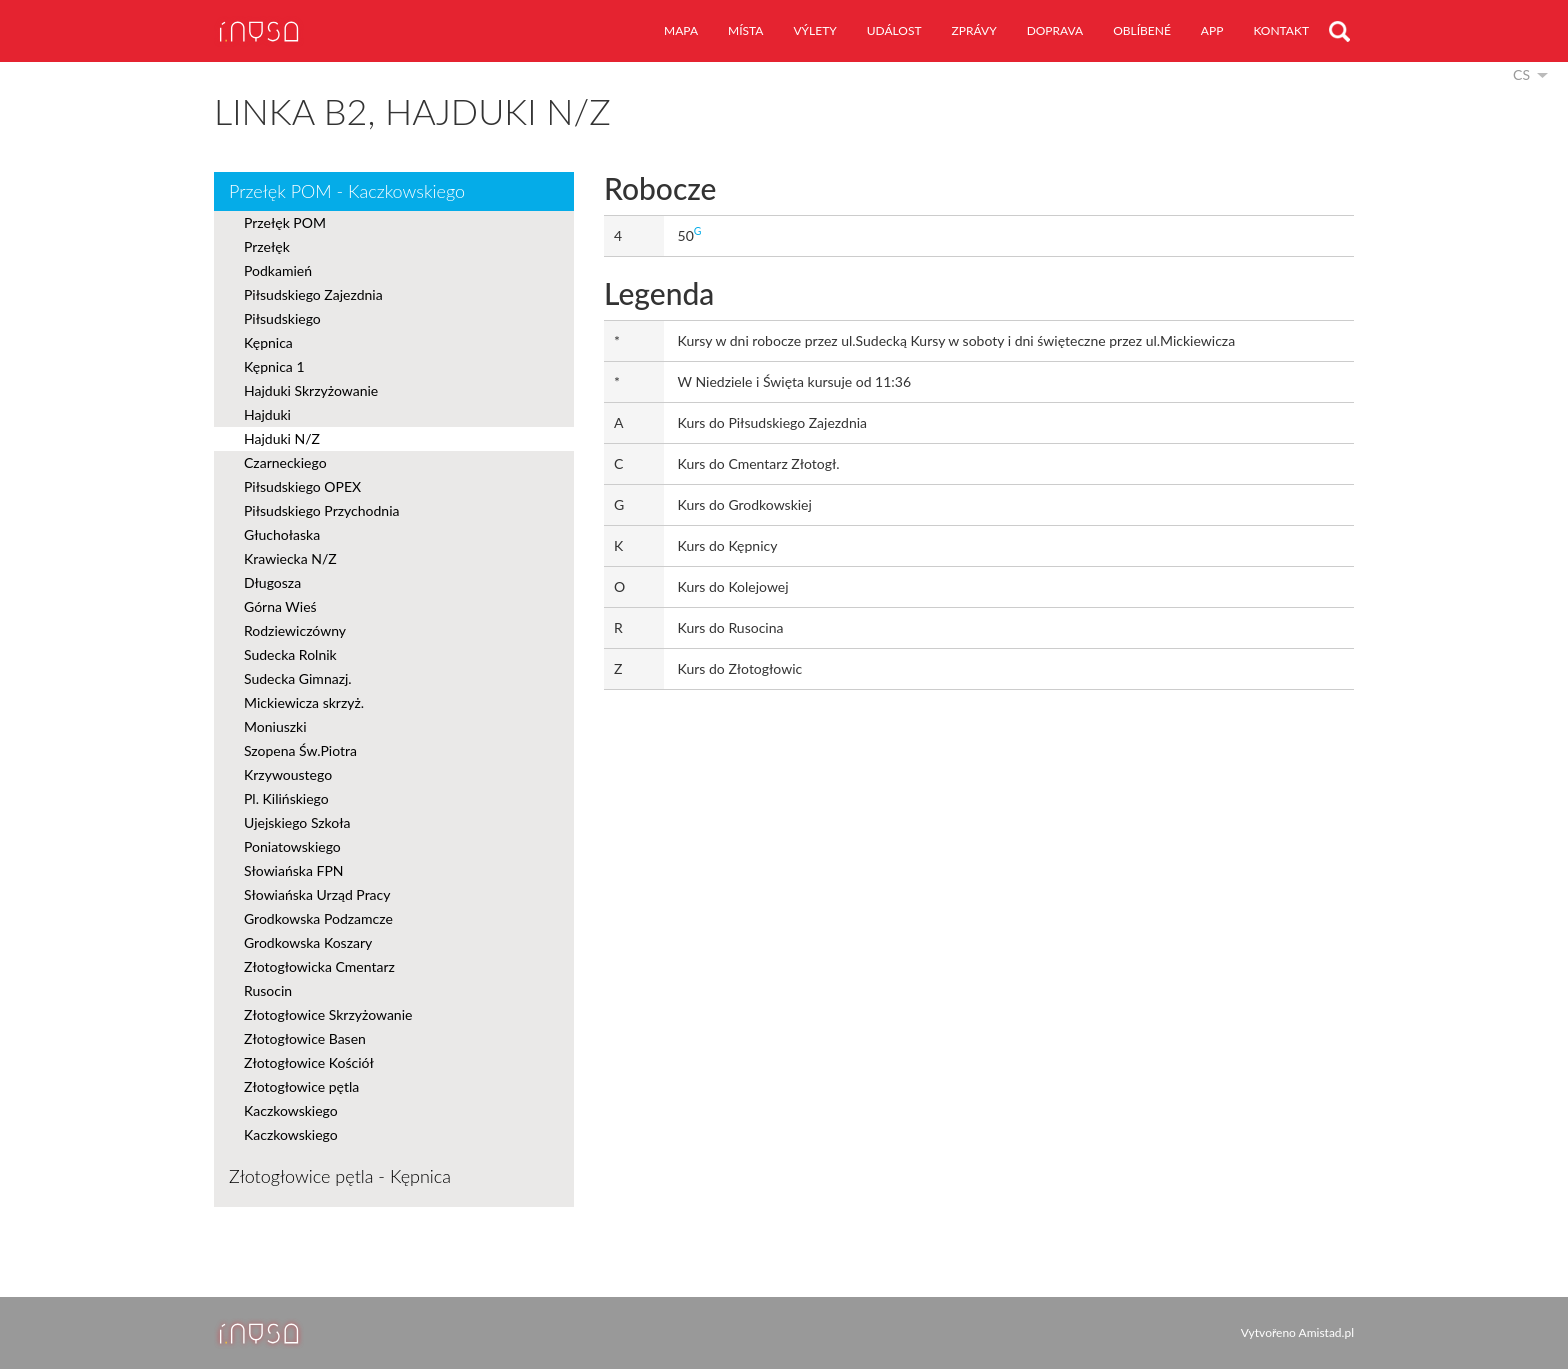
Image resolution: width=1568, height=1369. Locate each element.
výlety (814, 30)
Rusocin (268, 990)
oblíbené (1142, 30)
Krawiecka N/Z (290, 558)
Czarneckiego (285, 462)
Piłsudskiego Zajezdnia (313, 294)
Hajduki (267, 414)
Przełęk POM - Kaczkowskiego (347, 191)
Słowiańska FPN (293, 870)
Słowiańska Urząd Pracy (317, 894)
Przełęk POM (285, 222)
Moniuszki (275, 726)
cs (1521, 74)
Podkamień (278, 270)
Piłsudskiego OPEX (302, 486)
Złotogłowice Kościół (309, 1062)
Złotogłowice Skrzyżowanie (328, 1014)
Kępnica (268, 342)
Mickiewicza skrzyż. (304, 702)
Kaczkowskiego (291, 1110)
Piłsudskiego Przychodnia (322, 510)
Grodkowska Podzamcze (318, 918)
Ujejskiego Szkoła (297, 822)
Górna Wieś (280, 606)
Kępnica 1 (274, 366)
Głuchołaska (282, 534)
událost (894, 30)
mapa (681, 30)
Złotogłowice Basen (305, 1038)
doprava (1055, 30)
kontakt (1281, 30)
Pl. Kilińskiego (286, 798)
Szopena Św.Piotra (300, 750)
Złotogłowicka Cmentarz (319, 966)
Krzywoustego (288, 774)
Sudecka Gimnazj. (298, 678)
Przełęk (267, 246)
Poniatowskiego (292, 846)
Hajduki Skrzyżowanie (311, 390)
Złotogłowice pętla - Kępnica (340, 1176)
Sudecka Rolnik (290, 654)
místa (745, 30)
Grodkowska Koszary (308, 942)
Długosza (272, 582)
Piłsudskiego (282, 318)
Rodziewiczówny (295, 630)
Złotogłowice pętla (301, 1086)
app (1212, 30)
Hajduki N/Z (282, 438)
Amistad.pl (1326, 1332)
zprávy (974, 30)
